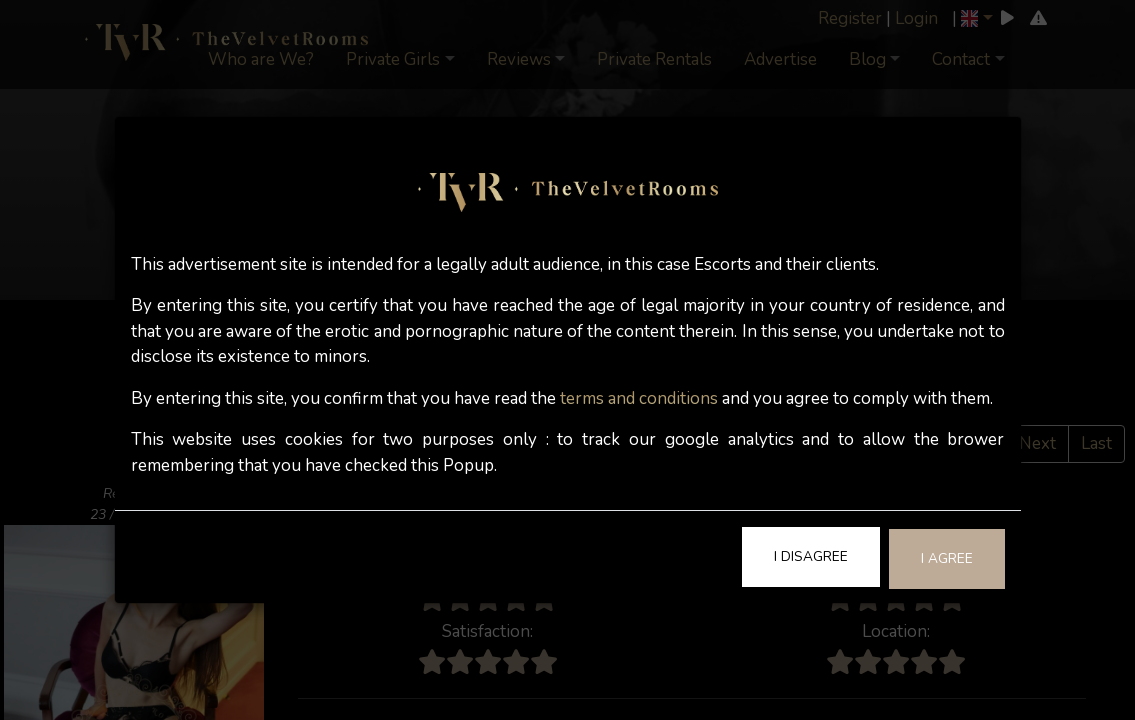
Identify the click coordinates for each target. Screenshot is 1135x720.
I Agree (947, 558)
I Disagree (811, 556)
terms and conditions (639, 398)
